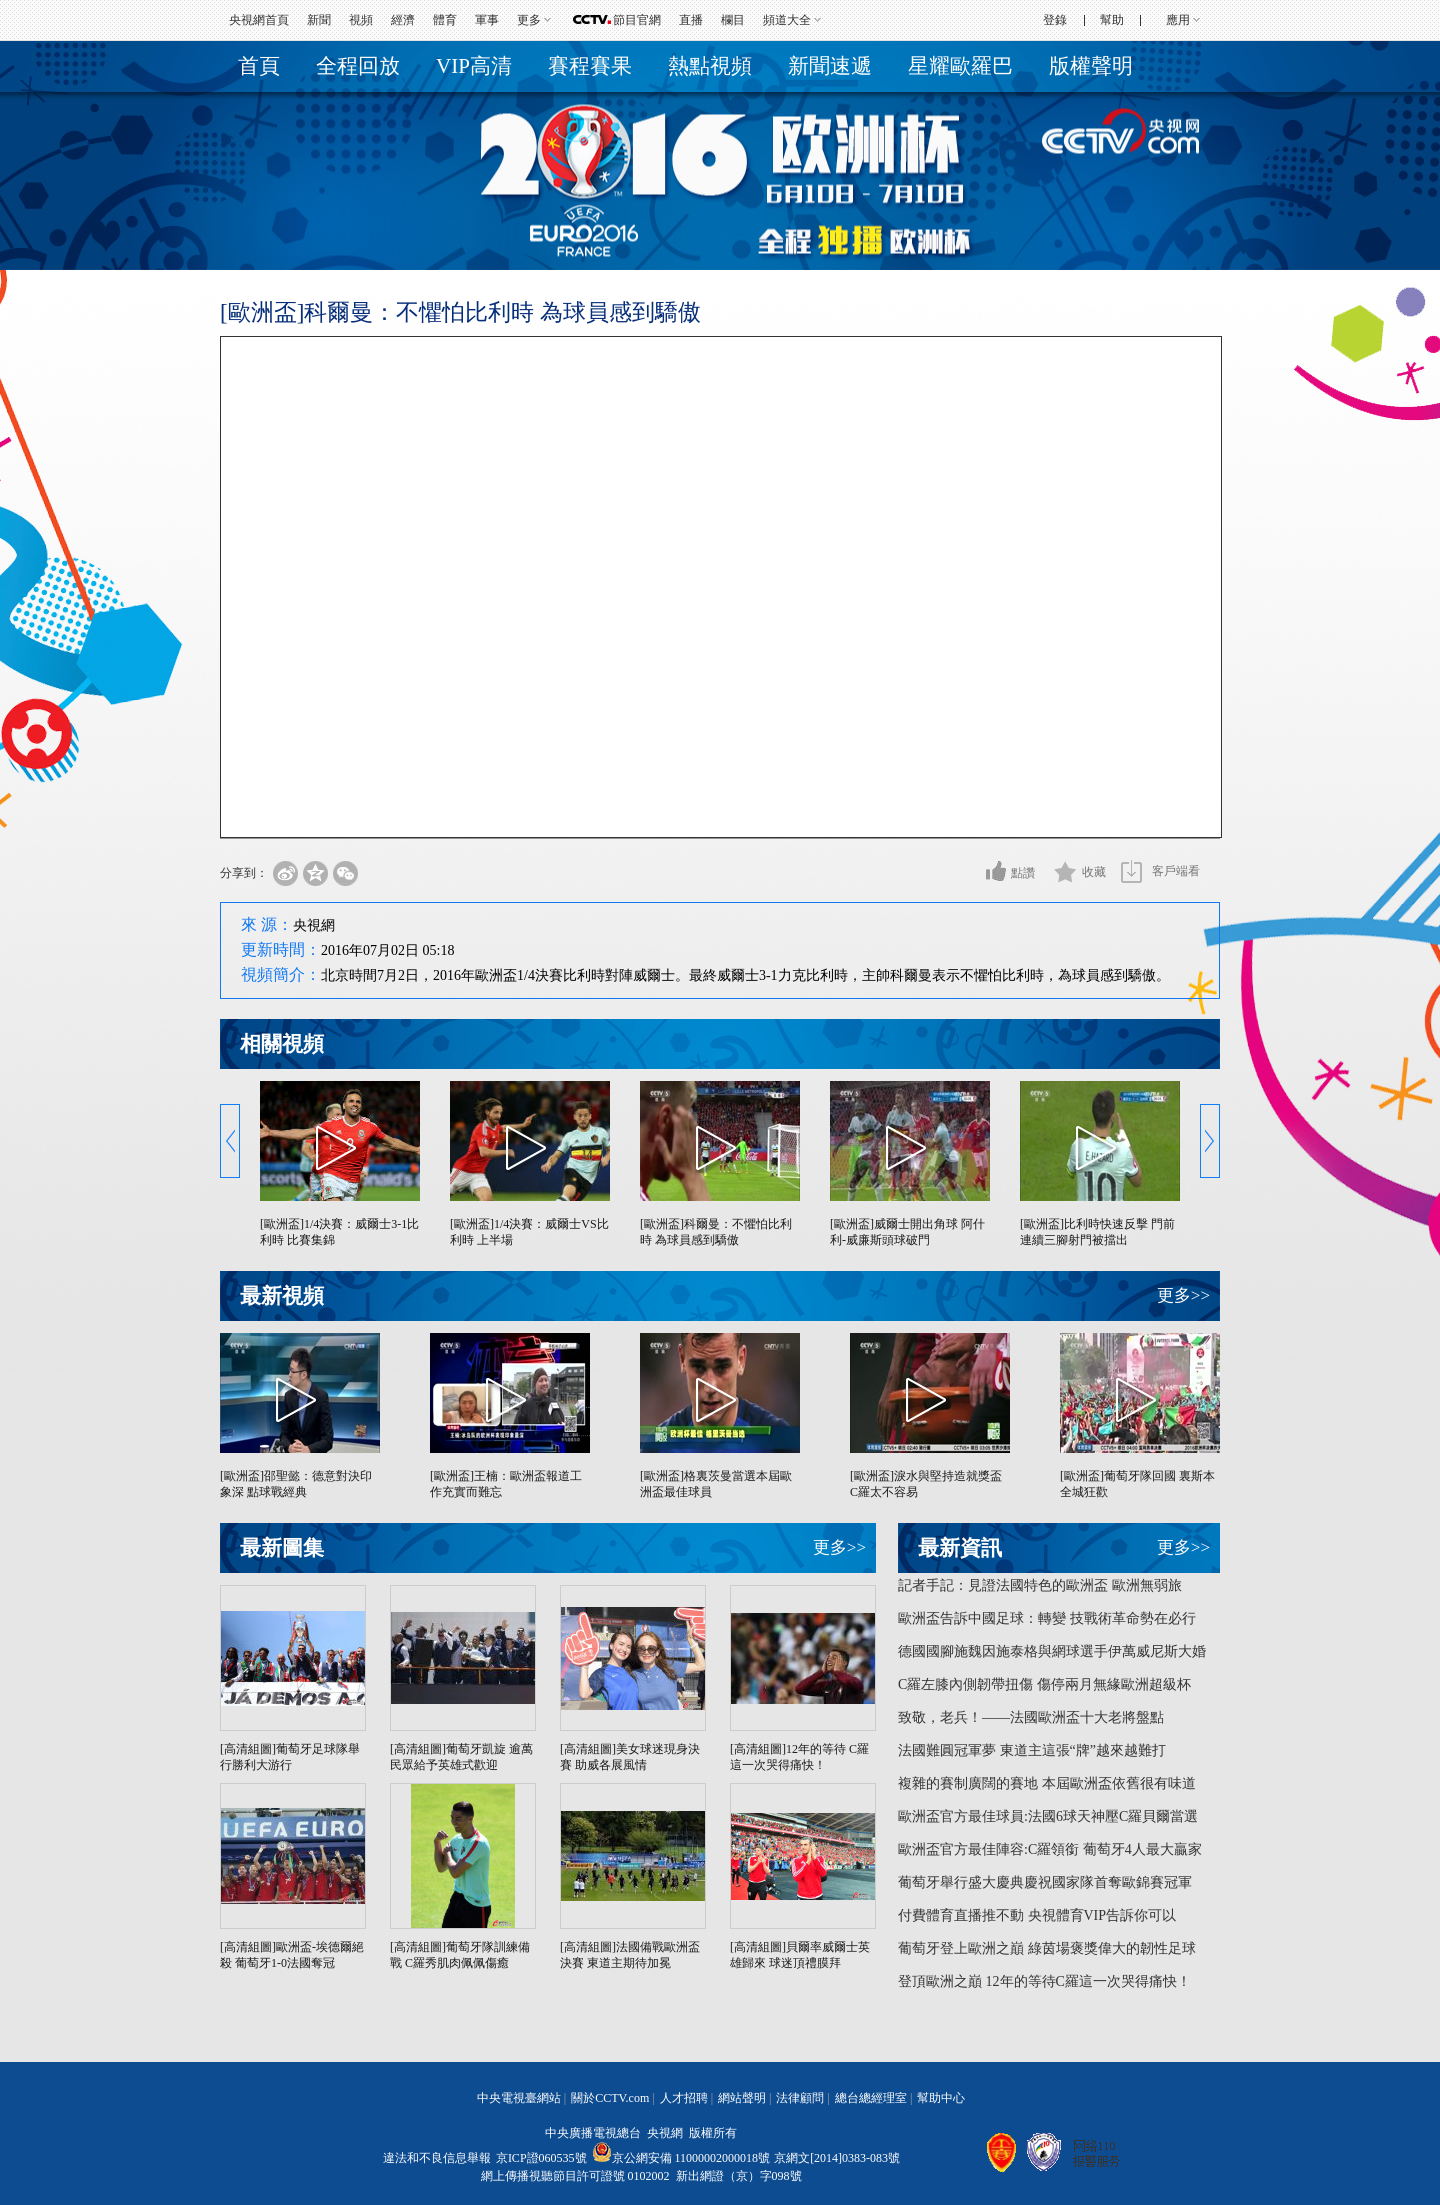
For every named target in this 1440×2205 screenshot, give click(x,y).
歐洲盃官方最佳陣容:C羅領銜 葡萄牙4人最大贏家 (1050, 1849)
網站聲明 (742, 2098)
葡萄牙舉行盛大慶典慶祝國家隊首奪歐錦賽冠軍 (1045, 1882)
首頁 (259, 66)
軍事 (487, 20)
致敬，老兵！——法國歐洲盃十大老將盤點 (1031, 1717)
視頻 (361, 20)
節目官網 (637, 20)
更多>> (1183, 1295)
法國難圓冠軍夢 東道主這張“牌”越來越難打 (1032, 1750)
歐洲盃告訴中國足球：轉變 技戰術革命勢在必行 (1047, 1618)
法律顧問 (800, 2098)
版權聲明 (1091, 66)
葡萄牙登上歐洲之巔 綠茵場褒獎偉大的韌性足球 (1047, 1948)
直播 (691, 20)
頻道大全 (787, 20)
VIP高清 (474, 66)
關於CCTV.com (610, 2098)
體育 (445, 20)
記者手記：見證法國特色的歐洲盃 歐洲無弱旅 (1040, 1585)
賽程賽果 (590, 66)
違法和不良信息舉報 (437, 2158)
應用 (1178, 20)
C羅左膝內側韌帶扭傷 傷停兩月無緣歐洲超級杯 (1044, 1684)
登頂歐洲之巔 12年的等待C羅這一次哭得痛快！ (1044, 1981)
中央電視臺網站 (519, 2098)
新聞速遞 (830, 66)
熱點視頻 (710, 66)
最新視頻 (282, 1296)
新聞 (319, 20)
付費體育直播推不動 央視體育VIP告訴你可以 (1037, 1915)
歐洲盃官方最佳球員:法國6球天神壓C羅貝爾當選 (1048, 1816)
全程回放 (358, 66)
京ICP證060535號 (541, 2158)
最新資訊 (960, 1548)
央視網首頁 (259, 20)
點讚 (1023, 873)
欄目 (733, 20)
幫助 (1112, 20)
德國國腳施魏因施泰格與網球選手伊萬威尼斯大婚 (1052, 1651)
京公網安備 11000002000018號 (681, 2158)
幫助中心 (941, 2098)
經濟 (403, 20)
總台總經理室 (871, 2098)
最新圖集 (282, 1548)
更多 (529, 20)
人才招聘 (684, 2098)
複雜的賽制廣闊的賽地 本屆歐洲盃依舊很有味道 (1047, 1783)
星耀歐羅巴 (960, 66)
